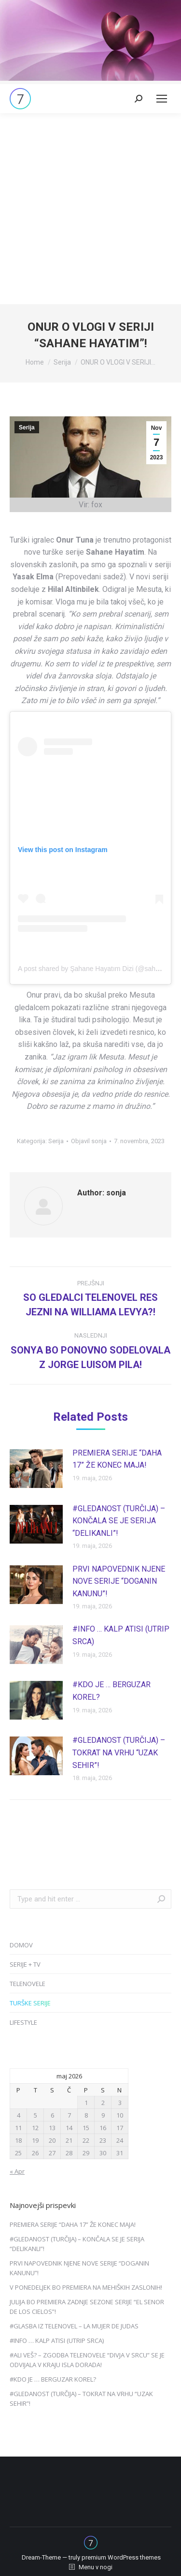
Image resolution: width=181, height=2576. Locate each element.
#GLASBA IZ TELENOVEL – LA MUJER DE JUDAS (74, 2326)
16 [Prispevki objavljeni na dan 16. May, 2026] (102, 2127)
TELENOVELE (27, 1983)
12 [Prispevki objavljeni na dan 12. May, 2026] (35, 2127)
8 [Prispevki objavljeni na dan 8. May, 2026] (86, 2115)
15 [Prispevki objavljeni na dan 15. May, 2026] (86, 2127)
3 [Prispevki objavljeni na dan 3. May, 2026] (120, 2102)
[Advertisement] (90, 208)
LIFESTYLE (23, 2022)
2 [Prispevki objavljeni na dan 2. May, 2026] (103, 2102)
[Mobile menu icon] (161, 98)
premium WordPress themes (121, 2557)
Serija (27, 427)
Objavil (89, 1141)
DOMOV (21, 1945)
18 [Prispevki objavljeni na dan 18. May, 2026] (18, 2140)
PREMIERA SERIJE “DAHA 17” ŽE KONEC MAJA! (117, 1459)
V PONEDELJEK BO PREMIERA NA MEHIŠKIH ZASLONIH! (86, 2287)
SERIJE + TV (25, 1964)
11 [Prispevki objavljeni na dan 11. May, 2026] (18, 2127)
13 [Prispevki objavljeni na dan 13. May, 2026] (52, 2127)
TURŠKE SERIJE (30, 2003)
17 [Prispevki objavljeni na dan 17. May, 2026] (119, 2127)
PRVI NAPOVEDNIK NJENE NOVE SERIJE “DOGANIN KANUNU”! (118, 1581)
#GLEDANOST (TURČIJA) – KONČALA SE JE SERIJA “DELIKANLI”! (118, 1521)
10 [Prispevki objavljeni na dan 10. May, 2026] (119, 2115)
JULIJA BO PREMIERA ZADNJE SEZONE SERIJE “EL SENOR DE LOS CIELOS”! (87, 2306)
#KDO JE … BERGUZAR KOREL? (111, 1691)
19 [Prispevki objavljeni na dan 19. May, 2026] (35, 2140)
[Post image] (36, 1468)
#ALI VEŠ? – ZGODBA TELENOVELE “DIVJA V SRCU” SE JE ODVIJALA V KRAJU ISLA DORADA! (87, 2360)
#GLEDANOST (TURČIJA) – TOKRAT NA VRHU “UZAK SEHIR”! (118, 1752)
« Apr (17, 2171)
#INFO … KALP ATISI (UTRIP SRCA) (120, 1635)
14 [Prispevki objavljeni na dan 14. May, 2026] (69, 2127)
